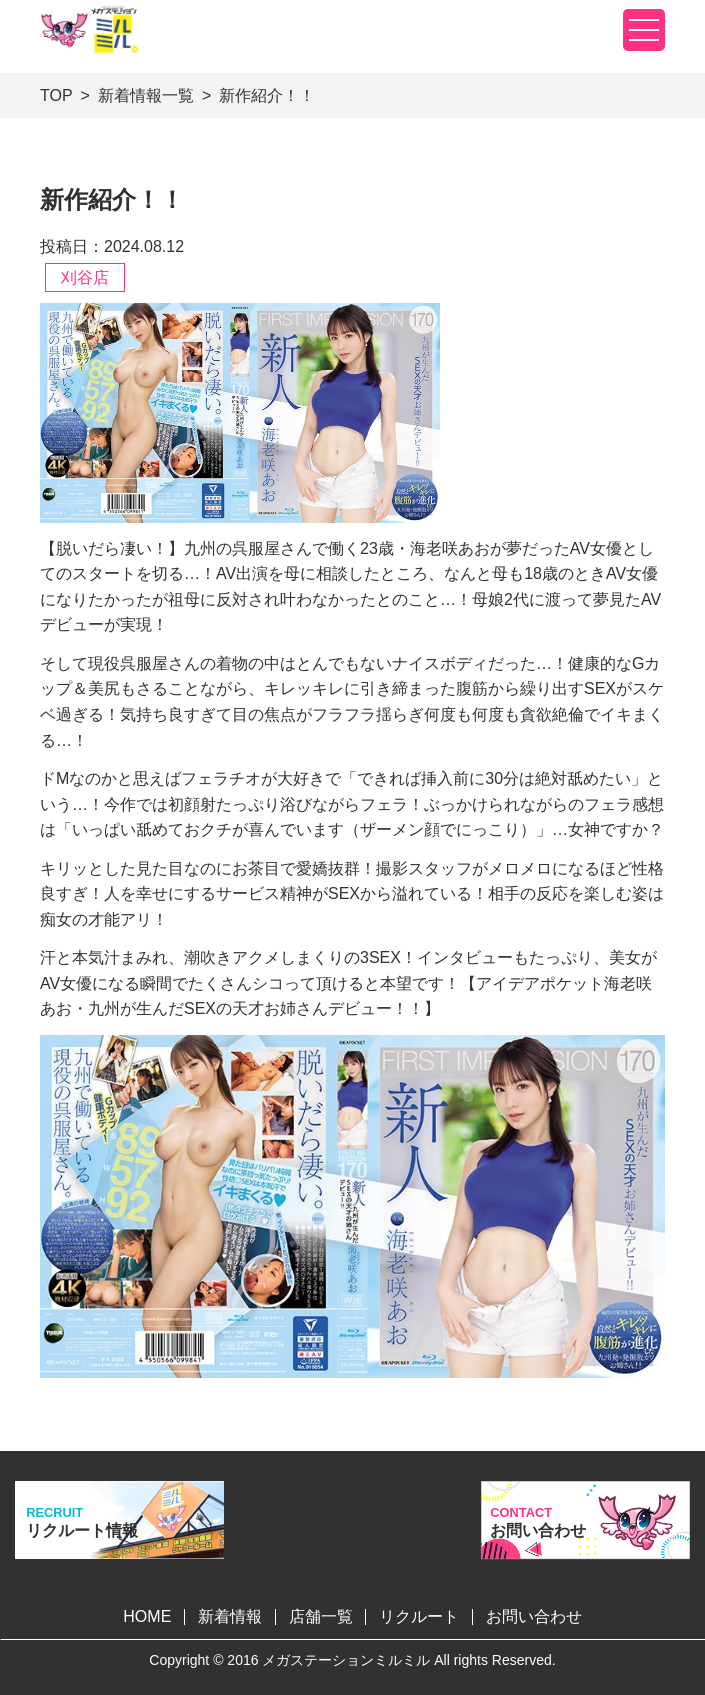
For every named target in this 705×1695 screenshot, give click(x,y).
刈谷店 (85, 277)
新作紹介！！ (267, 95)
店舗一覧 (321, 1616)
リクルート (419, 1616)
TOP (56, 95)
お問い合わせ (534, 1616)
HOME (147, 1616)
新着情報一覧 (146, 95)
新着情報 (230, 1616)
